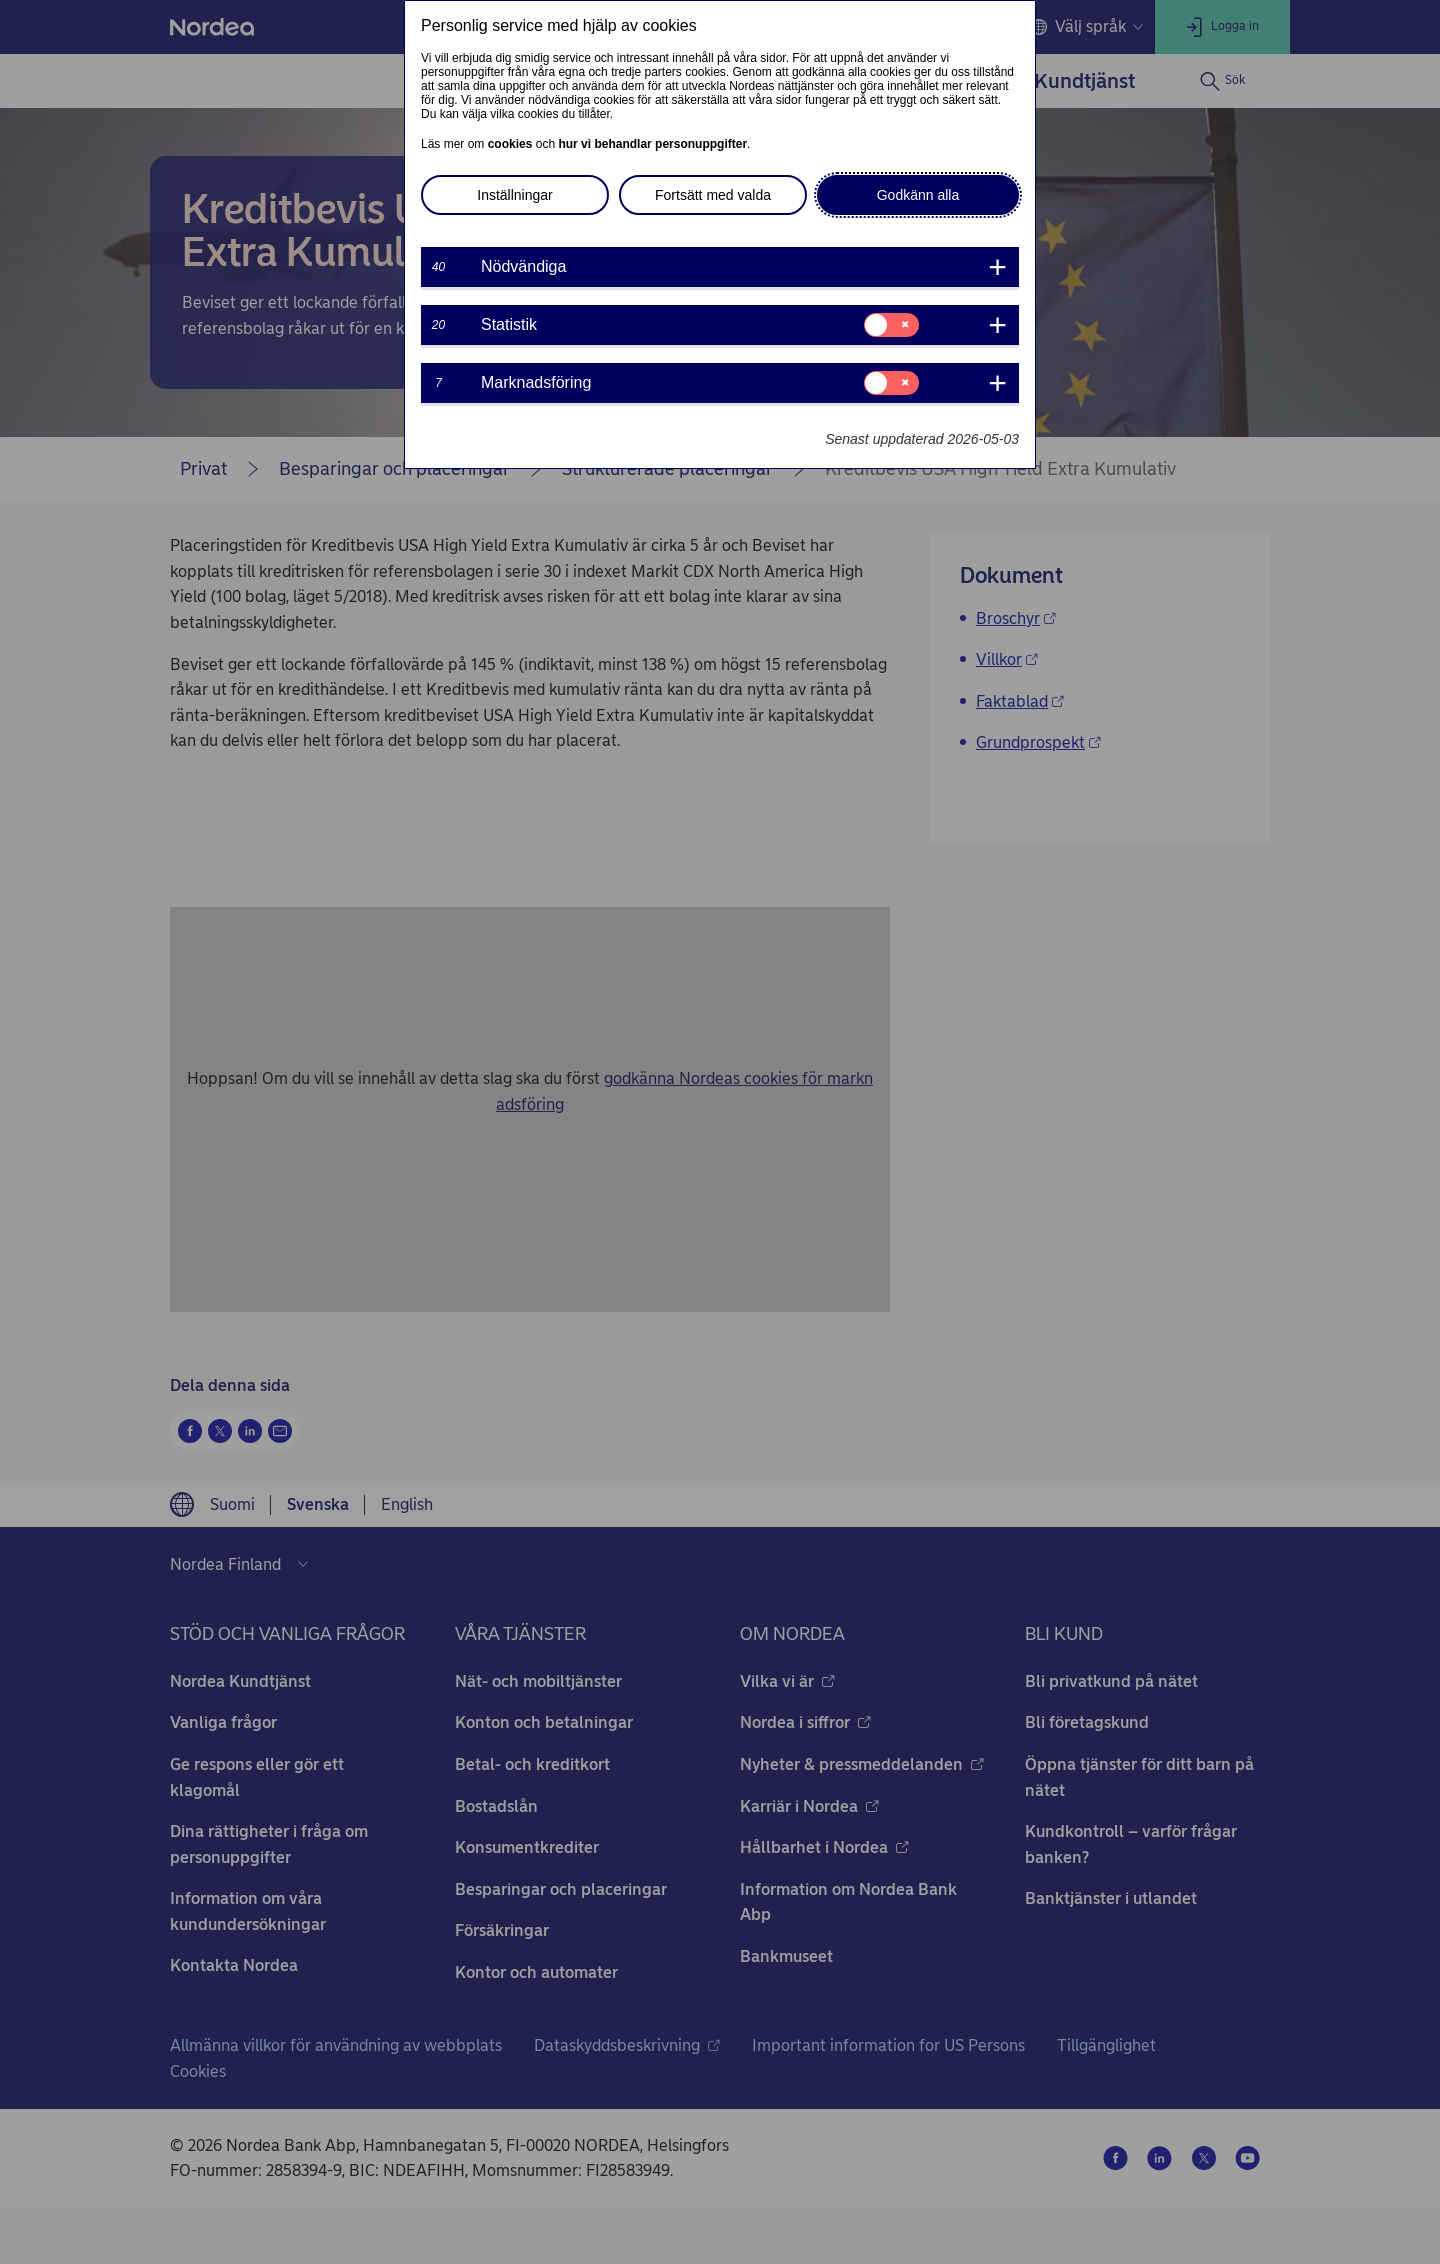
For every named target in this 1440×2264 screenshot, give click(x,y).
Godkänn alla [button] (918, 195)
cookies (510, 144)
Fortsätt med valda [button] (713, 195)
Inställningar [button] (515, 195)
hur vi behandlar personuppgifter (652, 144)
